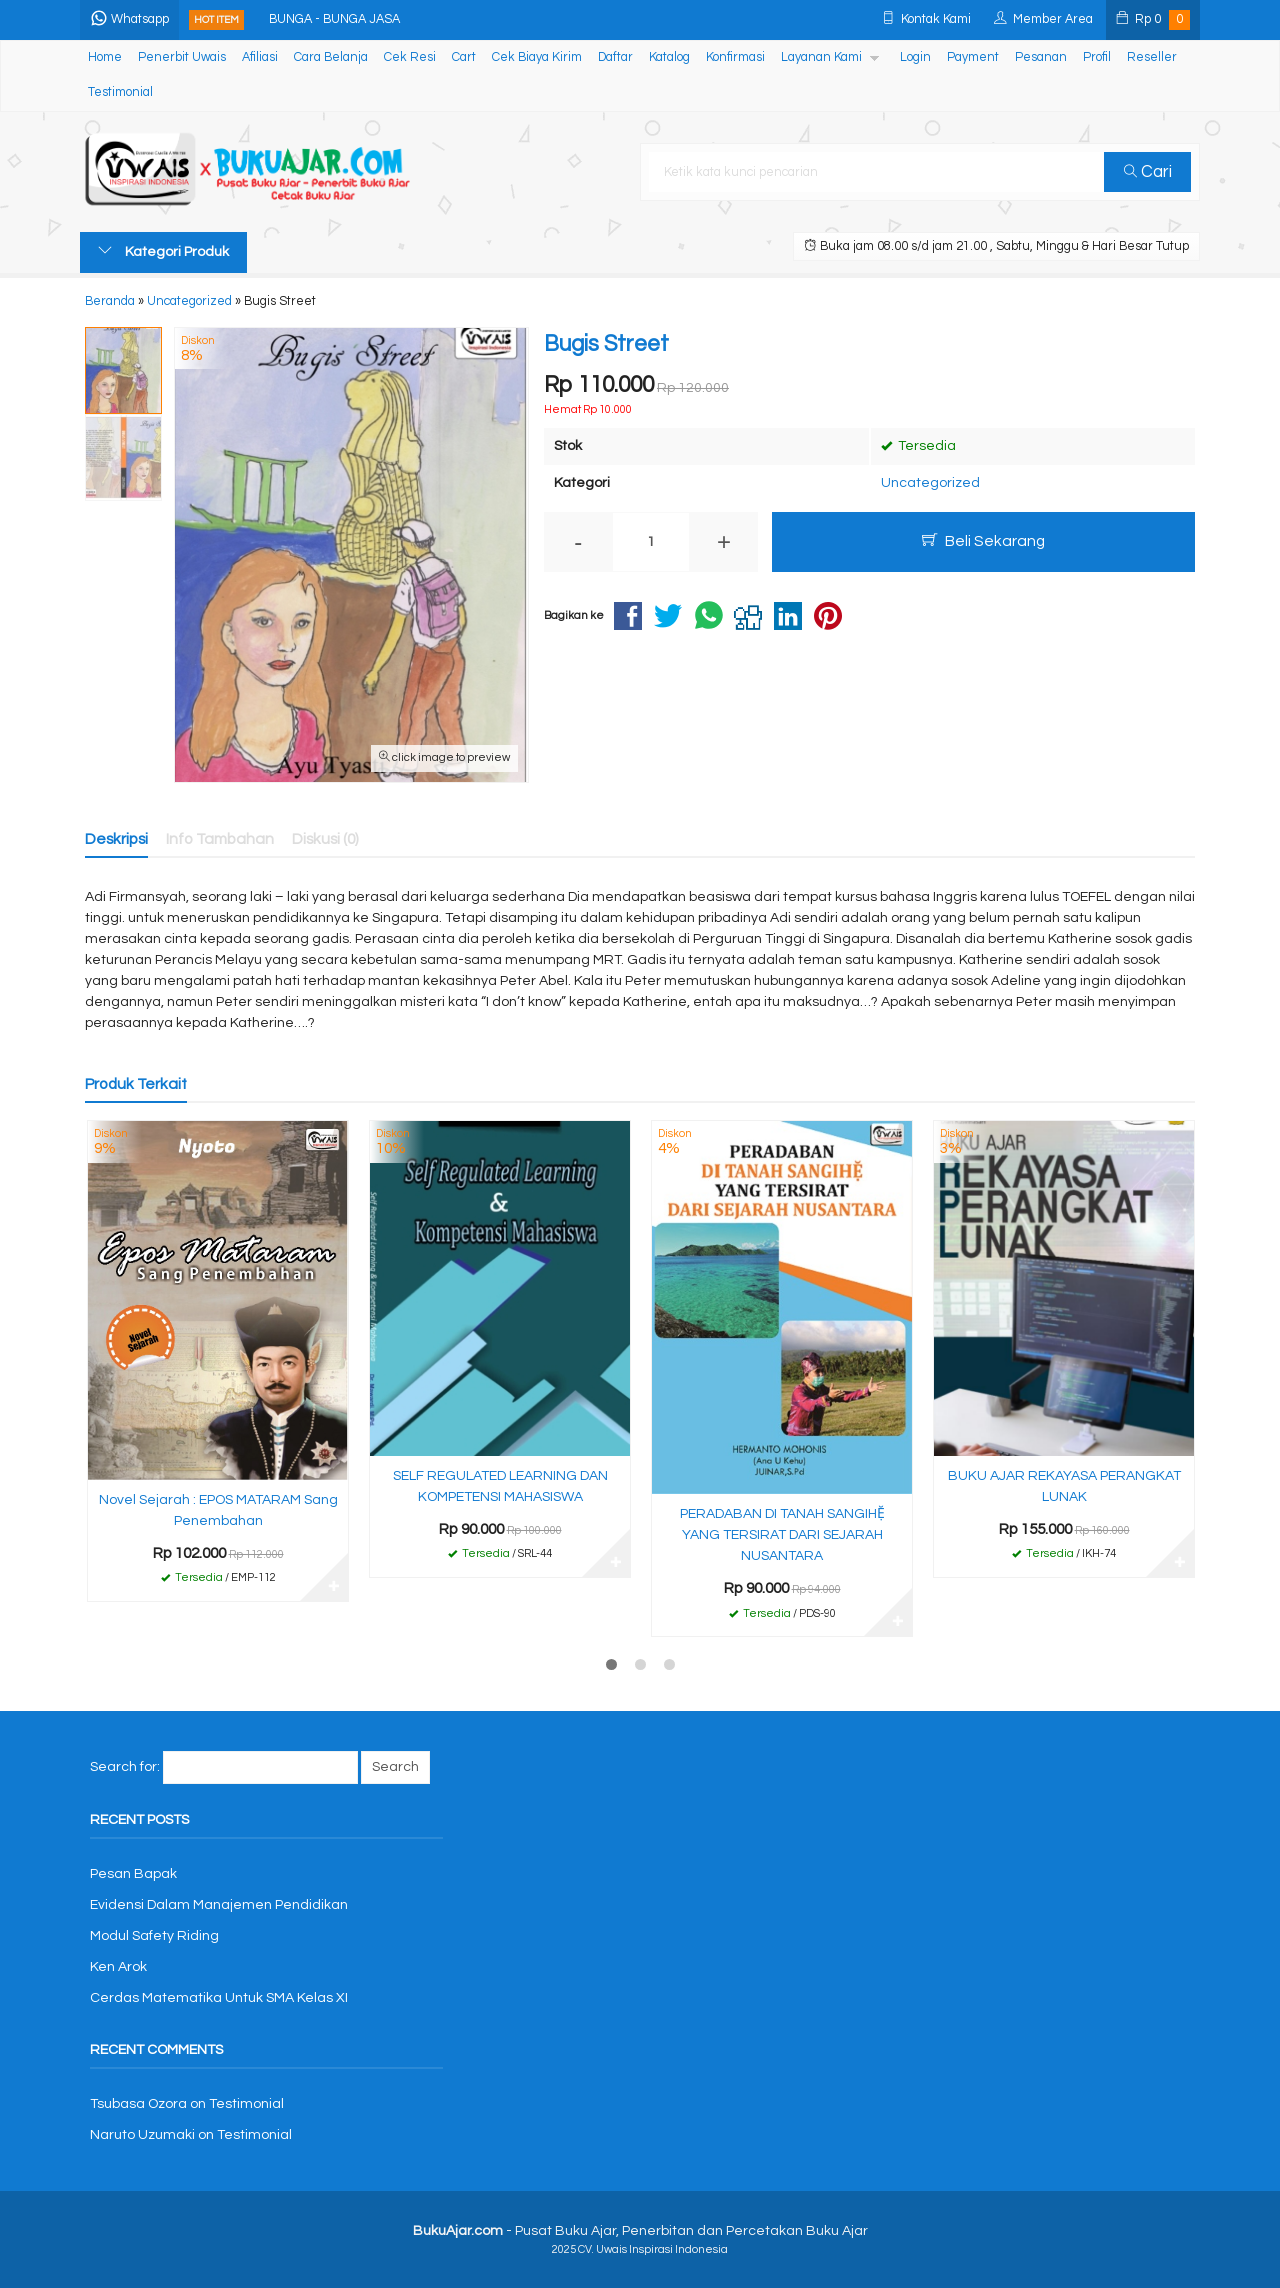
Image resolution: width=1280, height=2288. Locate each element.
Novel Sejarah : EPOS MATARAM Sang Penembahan (218, 1510)
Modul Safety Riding (154, 1936)
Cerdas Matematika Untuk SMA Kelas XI (219, 1998)
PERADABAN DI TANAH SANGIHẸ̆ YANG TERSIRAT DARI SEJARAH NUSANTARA (782, 1535)
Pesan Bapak (133, 1874)
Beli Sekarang (983, 540)
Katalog (669, 57)
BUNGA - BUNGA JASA (334, 19)
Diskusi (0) (325, 839)
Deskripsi (116, 839)
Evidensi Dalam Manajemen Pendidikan (219, 1905)
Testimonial (120, 92)
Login (915, 57)
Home (105, 57)
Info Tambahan (220, 839)
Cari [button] (1148, 172)
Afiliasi (260, 57)
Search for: (125, 1767)
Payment (973, 57)
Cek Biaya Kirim (537, 57)
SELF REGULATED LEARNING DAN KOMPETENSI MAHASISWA (500, 1486)
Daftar (615, 57)
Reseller (1152, 57)
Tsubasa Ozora (138, 2104)
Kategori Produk (163, 251)
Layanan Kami (821, 57)
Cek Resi (410, 57)
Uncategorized (930, 483)
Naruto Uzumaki (142, 2135)
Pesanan (1041, 57)
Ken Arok (118, 1967)
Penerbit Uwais (182, 57)
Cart (464, 57)
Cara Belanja (331, 57)
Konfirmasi (735, 57)
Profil (1097, 57)
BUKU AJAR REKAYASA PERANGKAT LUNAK (1064, 1486)
